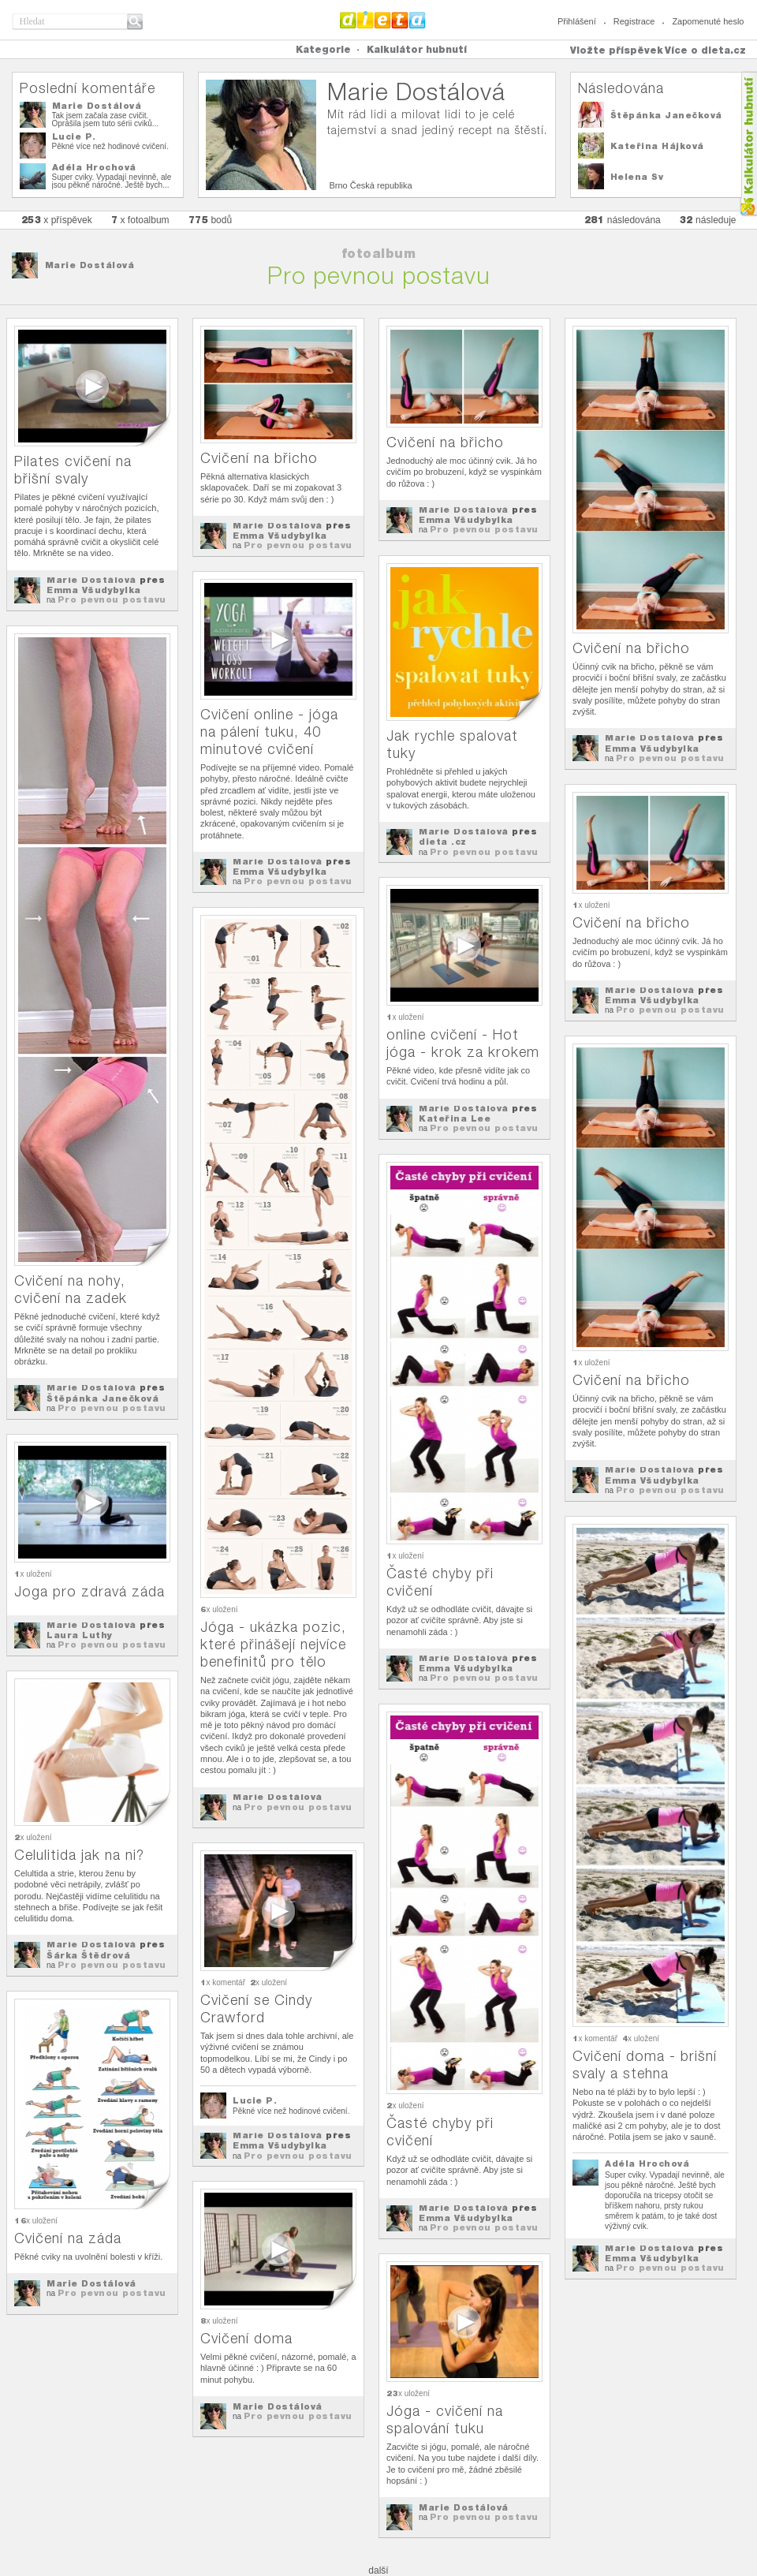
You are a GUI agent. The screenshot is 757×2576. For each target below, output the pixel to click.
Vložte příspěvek (616, 50)
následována (622, 220)
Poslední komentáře (87, 88)
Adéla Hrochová (94, 167)
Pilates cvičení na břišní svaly (73, 470)
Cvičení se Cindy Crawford (256, 2008)
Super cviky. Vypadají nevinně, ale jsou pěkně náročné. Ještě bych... (112, 181)
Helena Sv (637, 176)
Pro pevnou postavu (112, 599)
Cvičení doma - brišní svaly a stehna (644, 2064)
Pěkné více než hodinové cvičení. (110, 146)
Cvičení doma (246, 2338)
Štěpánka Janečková (666, 115)
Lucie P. (74, 136)
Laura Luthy (80, 1635)
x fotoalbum (140, 220)
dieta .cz (443, 841)
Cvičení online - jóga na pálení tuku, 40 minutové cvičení (269, 731)
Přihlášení (576, 21)
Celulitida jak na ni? (79, 1854)
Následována (621, 88)
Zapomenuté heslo (708, 21)
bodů (210, 220)
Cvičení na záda (67, 2238)
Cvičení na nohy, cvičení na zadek (70, 1289)
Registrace (634, 21)
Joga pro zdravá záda (89, 1591)
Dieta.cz (383, 19)
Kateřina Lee (454, 1118)
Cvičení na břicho (259, 458)
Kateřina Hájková (657, 145)
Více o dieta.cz (705, 50)
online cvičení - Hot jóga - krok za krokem (462, 1043)
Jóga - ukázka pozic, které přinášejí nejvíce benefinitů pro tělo (273, 1644)
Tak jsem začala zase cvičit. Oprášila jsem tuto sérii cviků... (105, 119)
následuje (708, 220)
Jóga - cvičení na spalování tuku (444, 2419)
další (378, 2570)
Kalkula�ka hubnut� (748, 144)
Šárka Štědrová (88, 1955)
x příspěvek (56, 220)
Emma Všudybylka (94, 589)
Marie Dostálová (97, 105)
